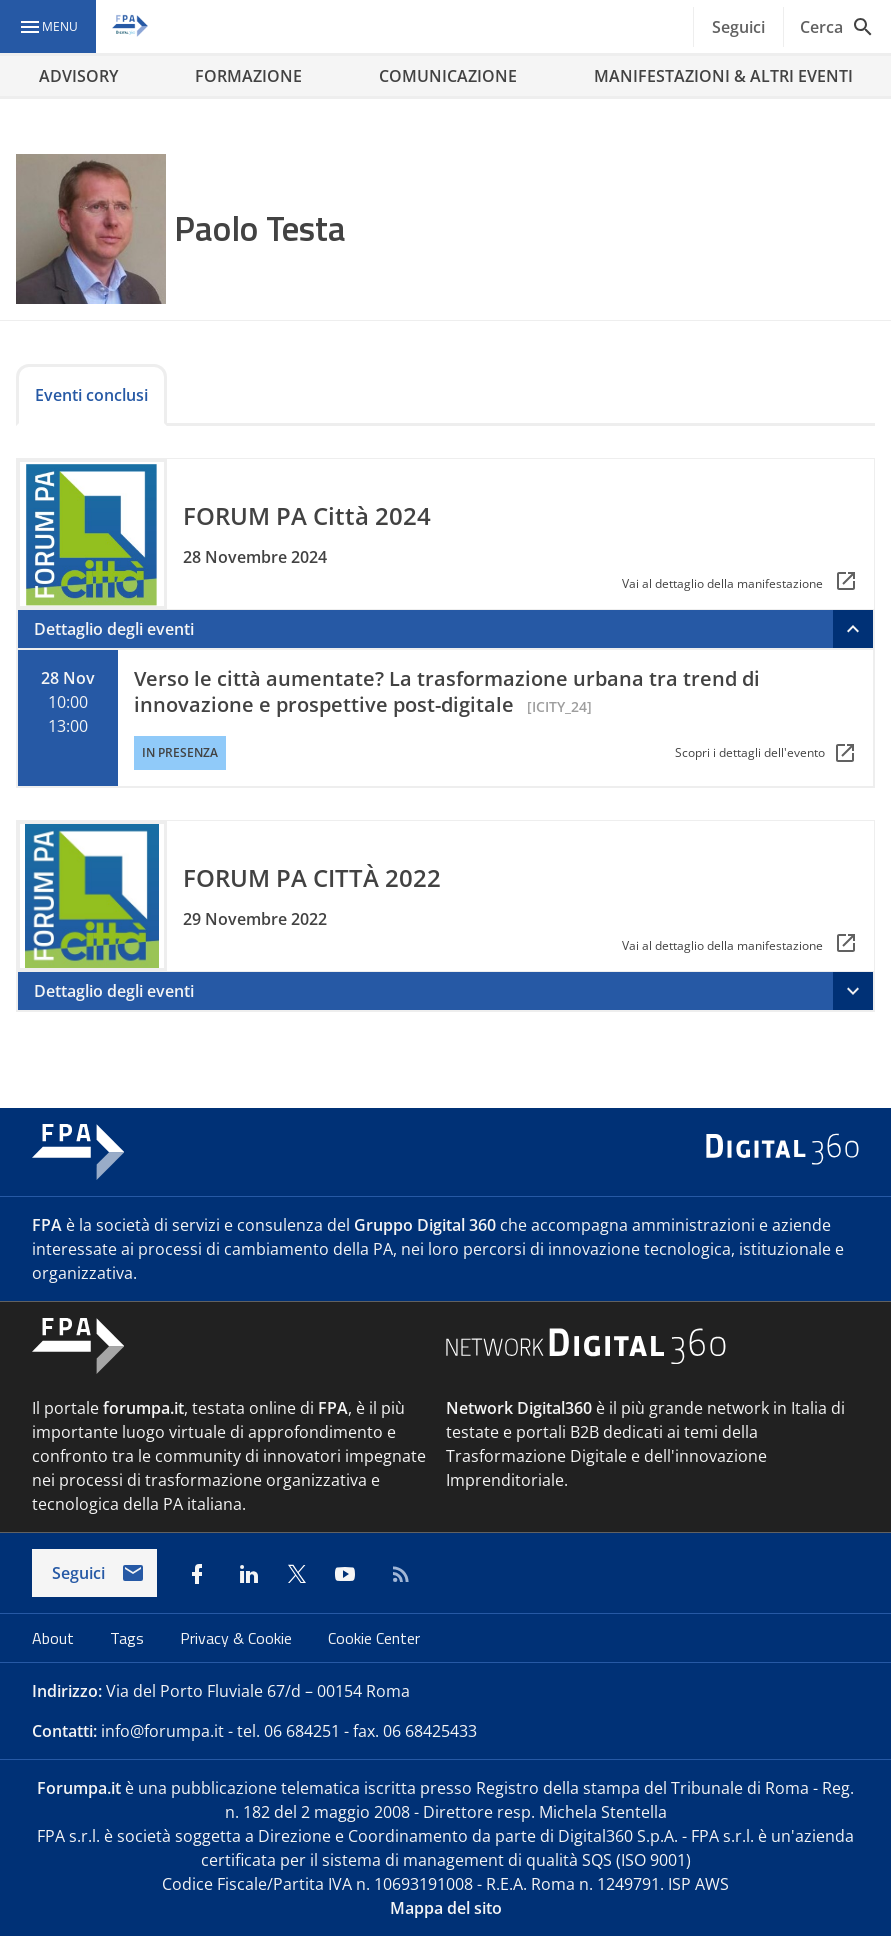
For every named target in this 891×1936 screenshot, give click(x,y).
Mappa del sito (446, 1908)
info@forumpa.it (162, 1731)
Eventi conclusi (91, 395)
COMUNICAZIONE (448, 76)
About (55, 1638)
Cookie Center (374, 1638)
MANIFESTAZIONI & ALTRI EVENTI (723, 76)
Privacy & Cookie (238, 1638)
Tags (129, 1638)
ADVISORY (78, 76)
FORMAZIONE (248, 76)
